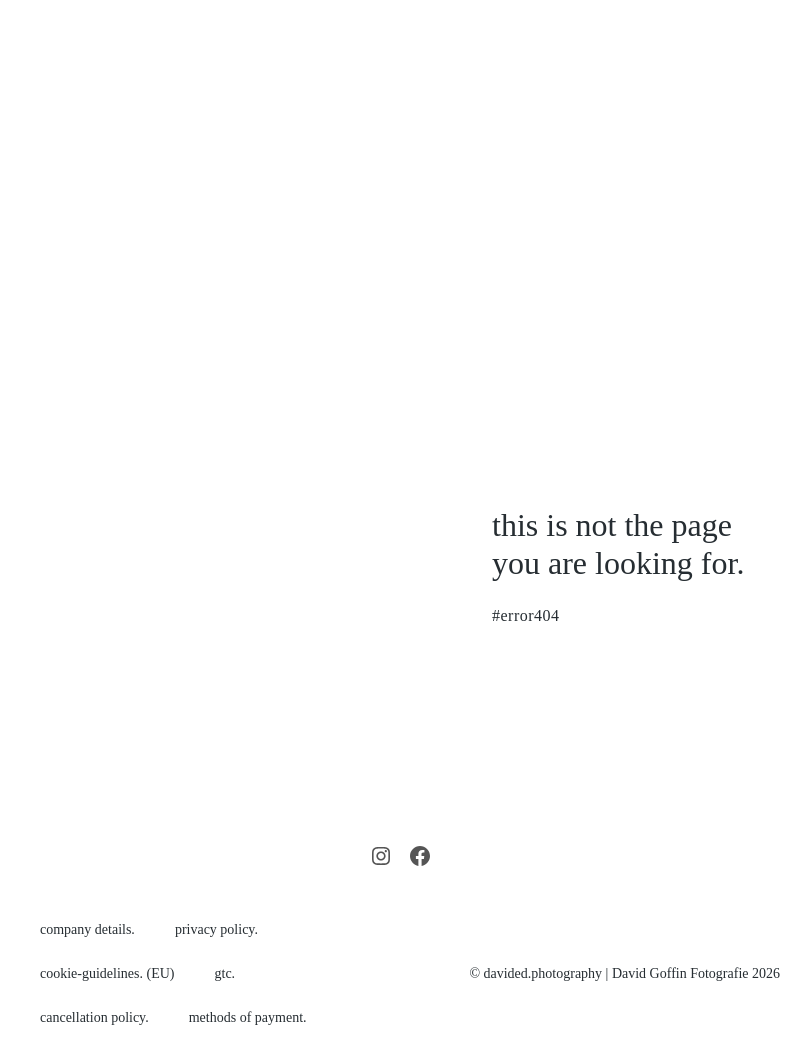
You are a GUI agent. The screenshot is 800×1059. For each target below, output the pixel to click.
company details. (87, 929)
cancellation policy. (94, 1017)
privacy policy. (216, 929)
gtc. (225, 973)
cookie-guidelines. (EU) (107, 973)
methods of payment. (248, 1017)
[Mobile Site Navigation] (772, 178)
